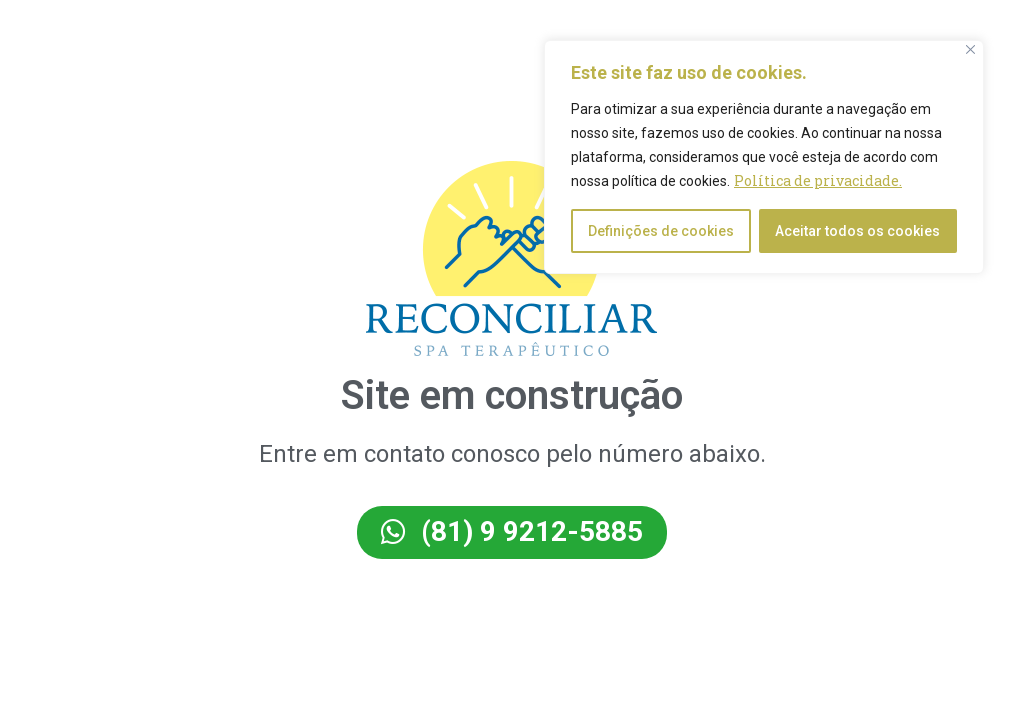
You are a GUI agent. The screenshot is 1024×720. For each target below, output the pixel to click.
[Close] (970, 49)
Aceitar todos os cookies (857, 231)
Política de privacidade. (818, 180)
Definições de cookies (661, 231)
